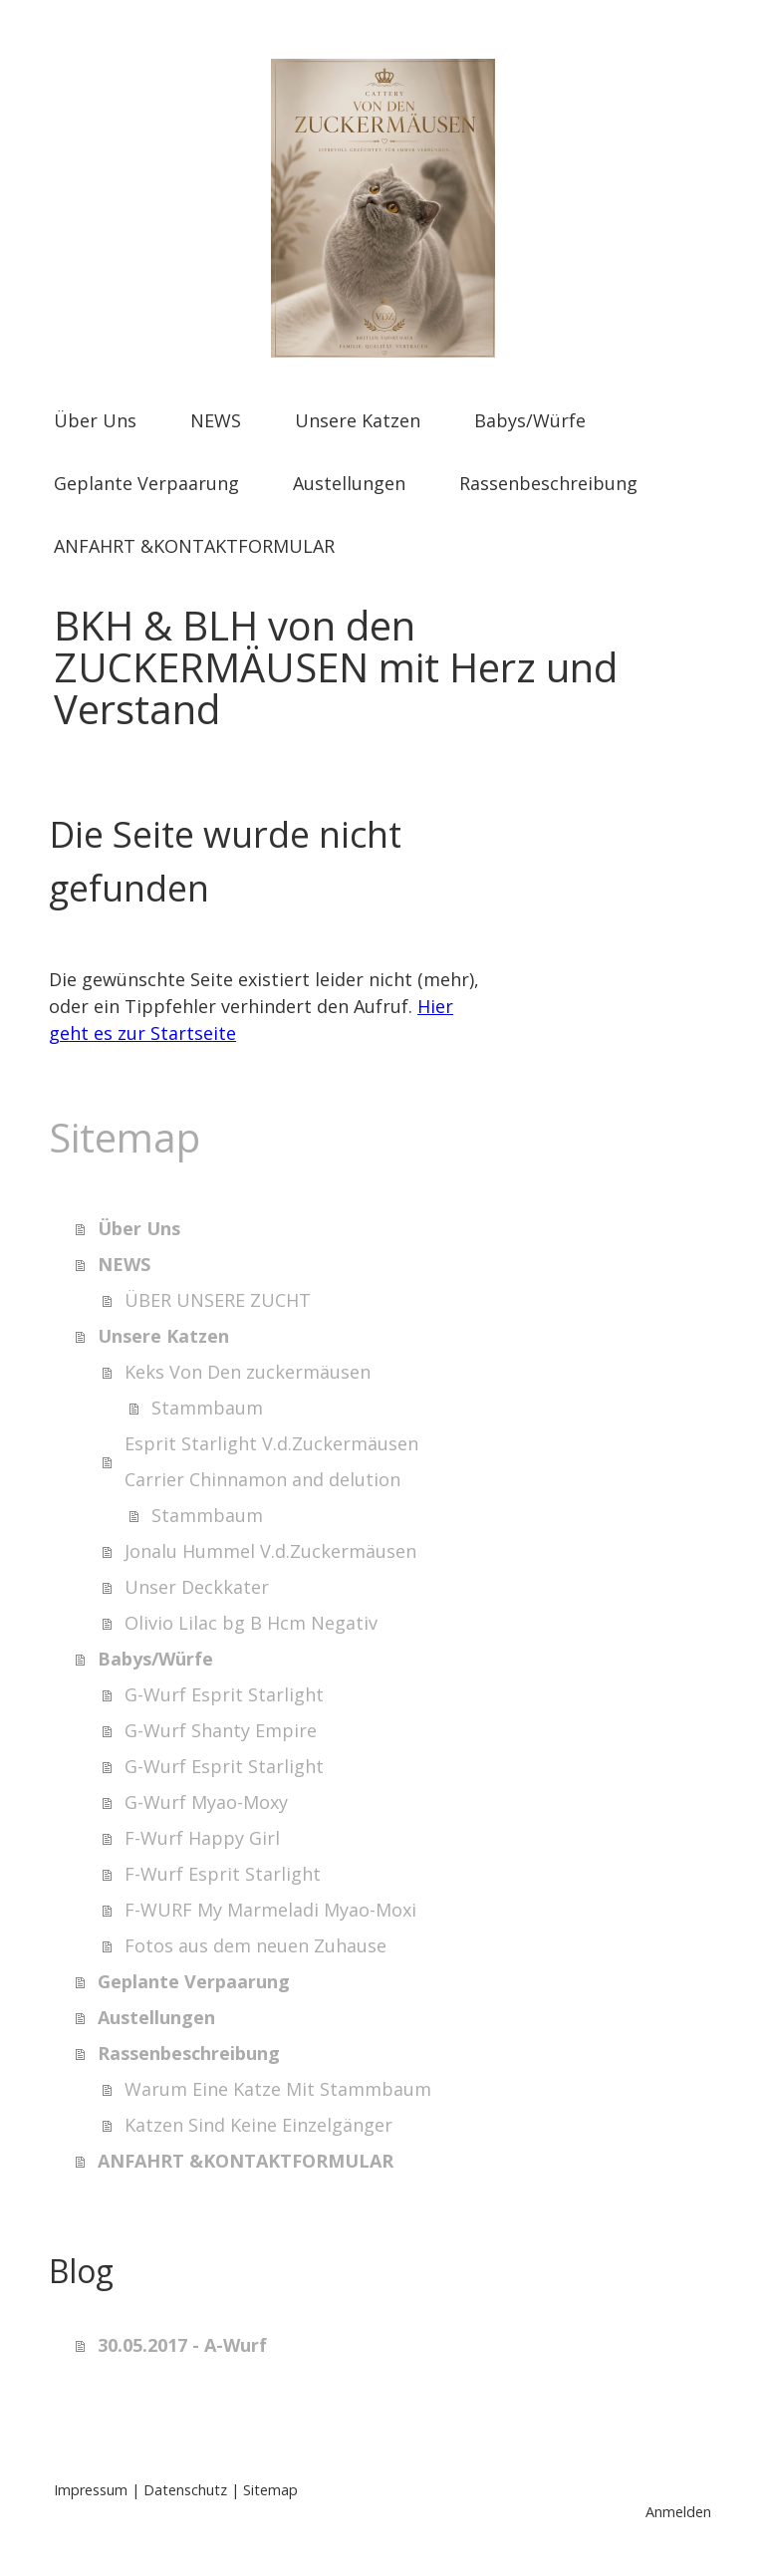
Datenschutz (185, 2489)
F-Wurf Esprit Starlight (223, 1874)
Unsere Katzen (357, 420)
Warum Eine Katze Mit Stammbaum (278, 2089)
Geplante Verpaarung (146, 483)
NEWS (215, 420)
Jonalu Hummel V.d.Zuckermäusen (270, 1551)
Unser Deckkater (197, 1587)
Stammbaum (207, 1407)
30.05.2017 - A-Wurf (182, 2345)
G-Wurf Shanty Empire (221, 1730)
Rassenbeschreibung (548, 483)
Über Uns (95, 420)
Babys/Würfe (530, 420)
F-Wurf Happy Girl (202, 1838)
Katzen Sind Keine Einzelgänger (258, 2125)
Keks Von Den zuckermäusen (248, 1372)
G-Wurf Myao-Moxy (206, 1802)
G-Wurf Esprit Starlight (224, 1694)
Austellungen (349, 483)
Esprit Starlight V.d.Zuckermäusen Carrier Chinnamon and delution (271, 1461)
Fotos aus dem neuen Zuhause (255, 1945)
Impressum (91, 2489)
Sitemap (270, 2489)
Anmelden (678, 2511)
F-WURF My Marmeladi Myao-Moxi (270, 1910)
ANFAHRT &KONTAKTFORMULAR (194, 546)
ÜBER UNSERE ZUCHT (218, 1300)
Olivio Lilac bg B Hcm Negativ (251, 1623)
